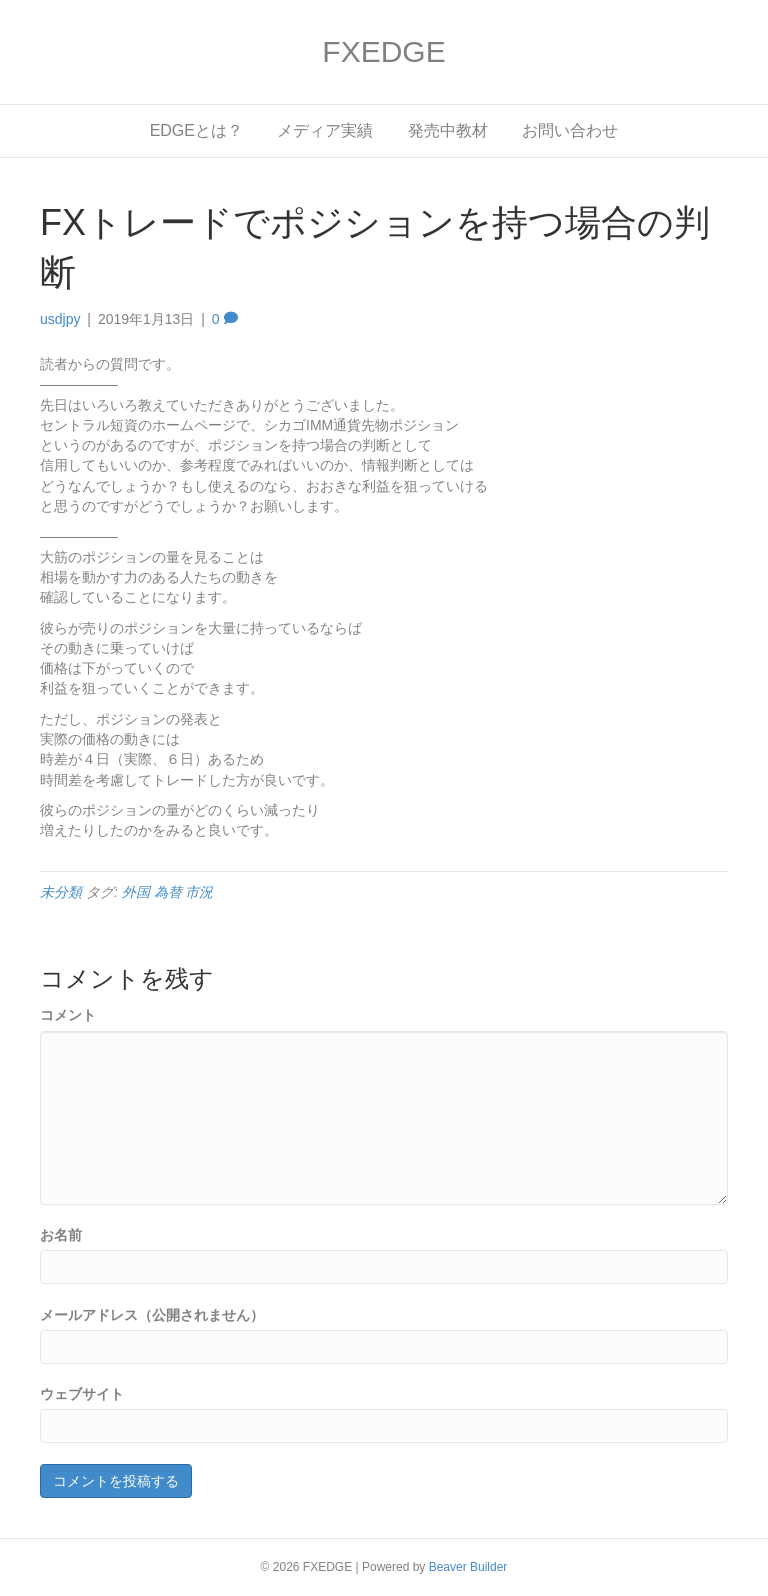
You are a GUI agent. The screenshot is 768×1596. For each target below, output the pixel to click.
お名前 (61, 1235)
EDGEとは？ (196, 130)
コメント (68, 1015)
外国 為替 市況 (168, 892)
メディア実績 (325, 130)
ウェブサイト (82, 1394)
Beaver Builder (468, 1567)
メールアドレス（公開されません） (152, 1315)
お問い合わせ (570, 130)
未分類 (61, 892)
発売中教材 (448, 130)
